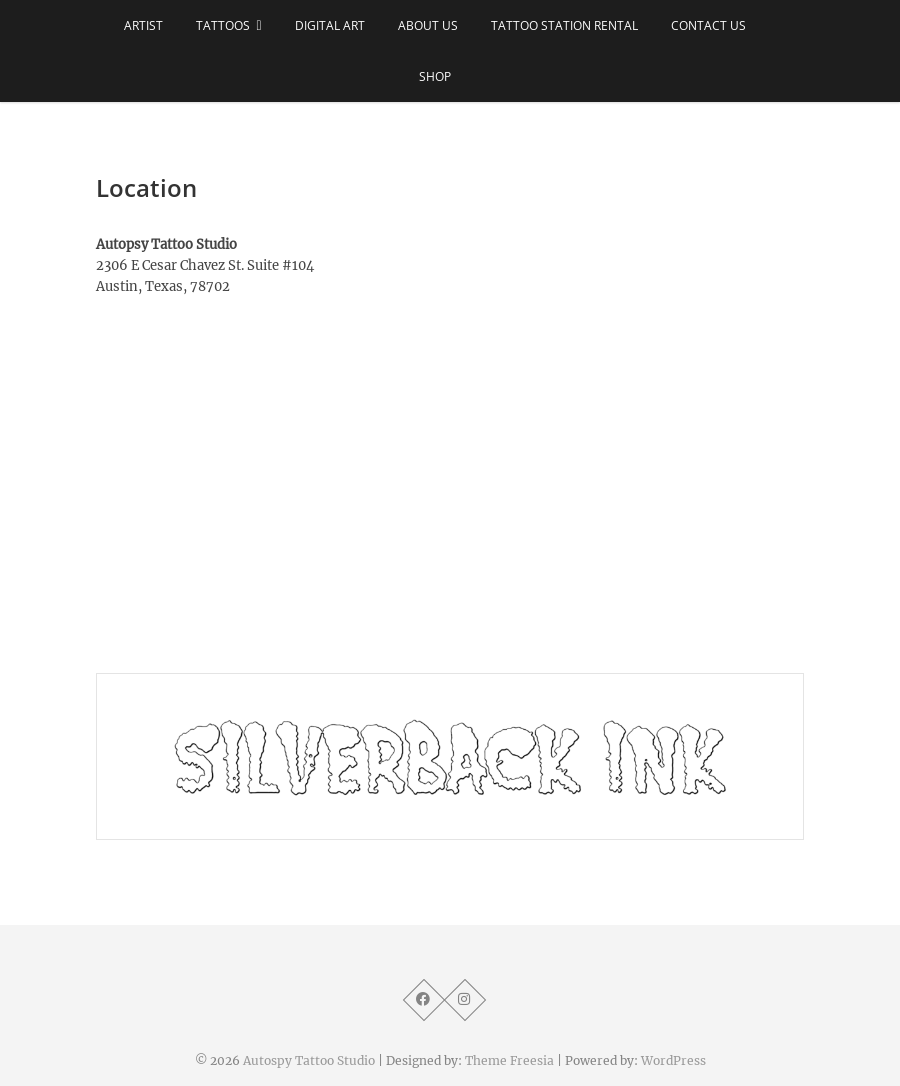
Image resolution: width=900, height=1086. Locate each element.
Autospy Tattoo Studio (309, 1060)
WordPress (673, 1060)
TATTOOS (223, 25)
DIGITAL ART (330, 25)
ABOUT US (428, 25)
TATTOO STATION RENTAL (564, 25)
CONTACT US (708, 25)
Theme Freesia (509, 1060)
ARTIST (143, 25)
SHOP (435, 76)
